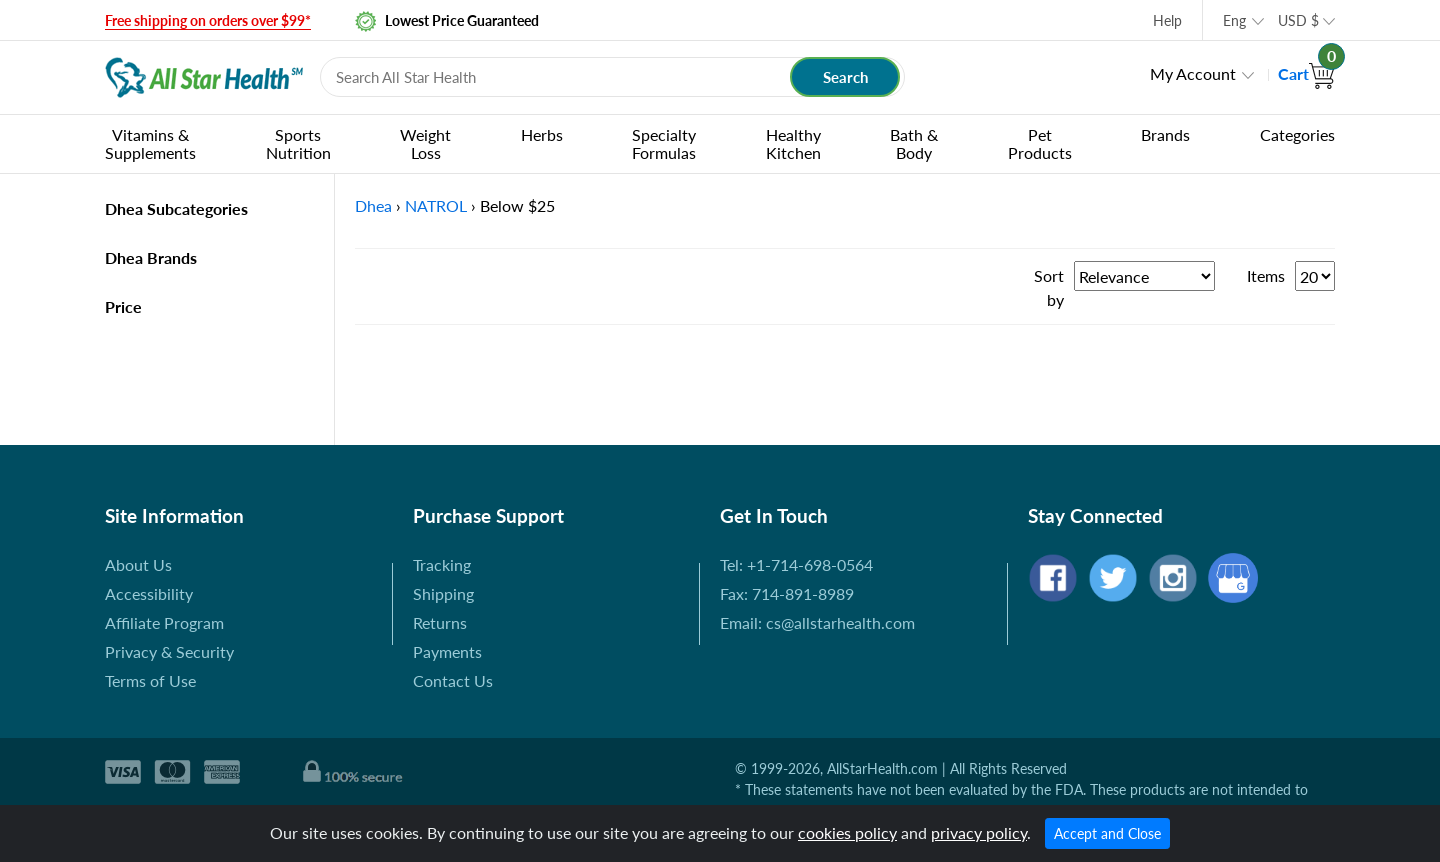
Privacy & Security (169, 651)
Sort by (1049, 287)
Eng (1234, 20)
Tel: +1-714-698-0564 (796, 564)
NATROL (436, 205)
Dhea (373, 205)
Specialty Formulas (664, 143)
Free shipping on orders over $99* (208, 20)
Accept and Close (1107, 833)
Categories (1297, 134)
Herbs (542, 134)
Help (1167, 20)
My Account (1193, 73)
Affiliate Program (164, 622)
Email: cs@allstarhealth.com (817, 622)
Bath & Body (914, 143)
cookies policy (847, 832)
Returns (440, 622)
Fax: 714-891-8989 (787, 593)
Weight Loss (425, 143)
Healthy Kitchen (793, 143)
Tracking (442, 564)
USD (1298, 20)
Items (1266, 275)
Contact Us (453, 680)
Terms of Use (150, 680)
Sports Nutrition (298, 143)
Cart (1306, 73)
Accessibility (149, 593)
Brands (1165, 134)
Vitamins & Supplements (150, 143)
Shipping (443, 593)
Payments (447, 651)
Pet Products (1040, 143)
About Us (138, 564)
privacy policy (979, 832)
